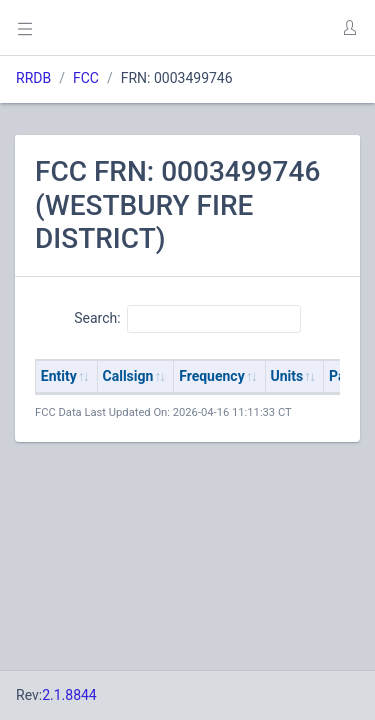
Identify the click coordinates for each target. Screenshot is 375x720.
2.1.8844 (69, 695)
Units (287, 376)
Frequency (212, 376)
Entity (59, 376)
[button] (349, 28)
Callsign (128, 376)
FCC (86, 78)
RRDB (33, 78)
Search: (187, 319)
